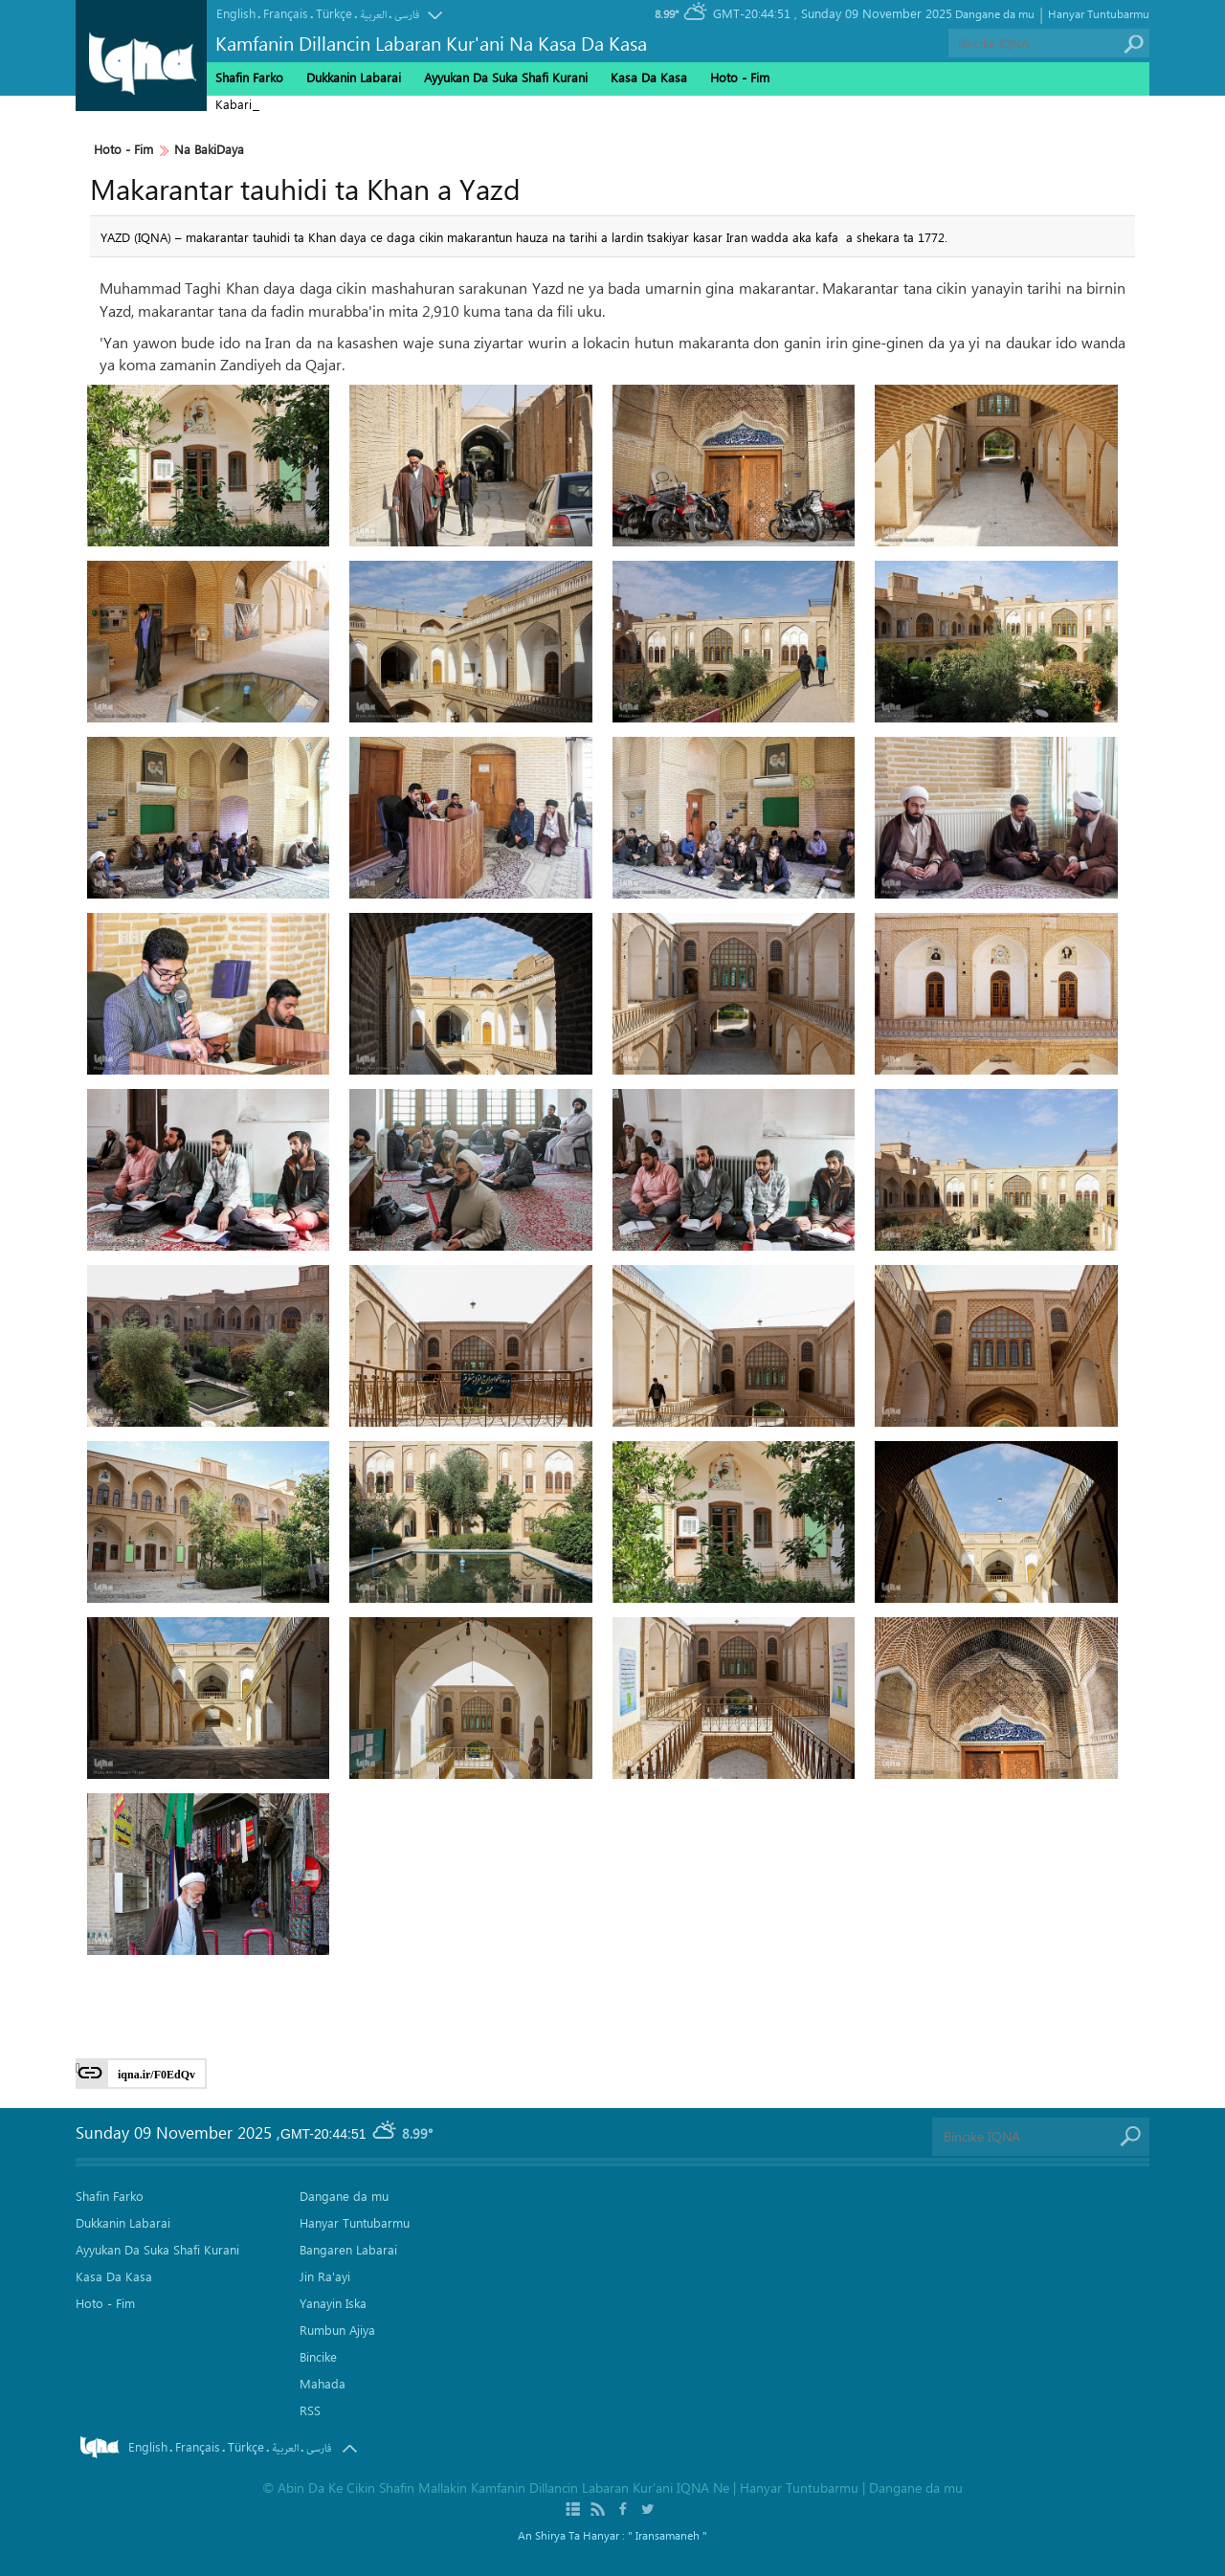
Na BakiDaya (209, 149)
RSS (310, 2410)
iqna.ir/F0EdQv (156, 2074)
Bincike (318, 2356)
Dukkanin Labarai (353, 77)
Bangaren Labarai (348, 2249)
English (236, 13)
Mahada (322, 2383)
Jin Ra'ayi (325, 2276)
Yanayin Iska (333, 2303)
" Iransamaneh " (667, 2535)
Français (285, 13)
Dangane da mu (995, 13)
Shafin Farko (249, 77)
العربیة (373, 15)
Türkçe (334, 13)
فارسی (406, 15)
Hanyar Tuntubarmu (1098, 13)
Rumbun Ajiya (337, 2329)
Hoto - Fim (123, 149)
